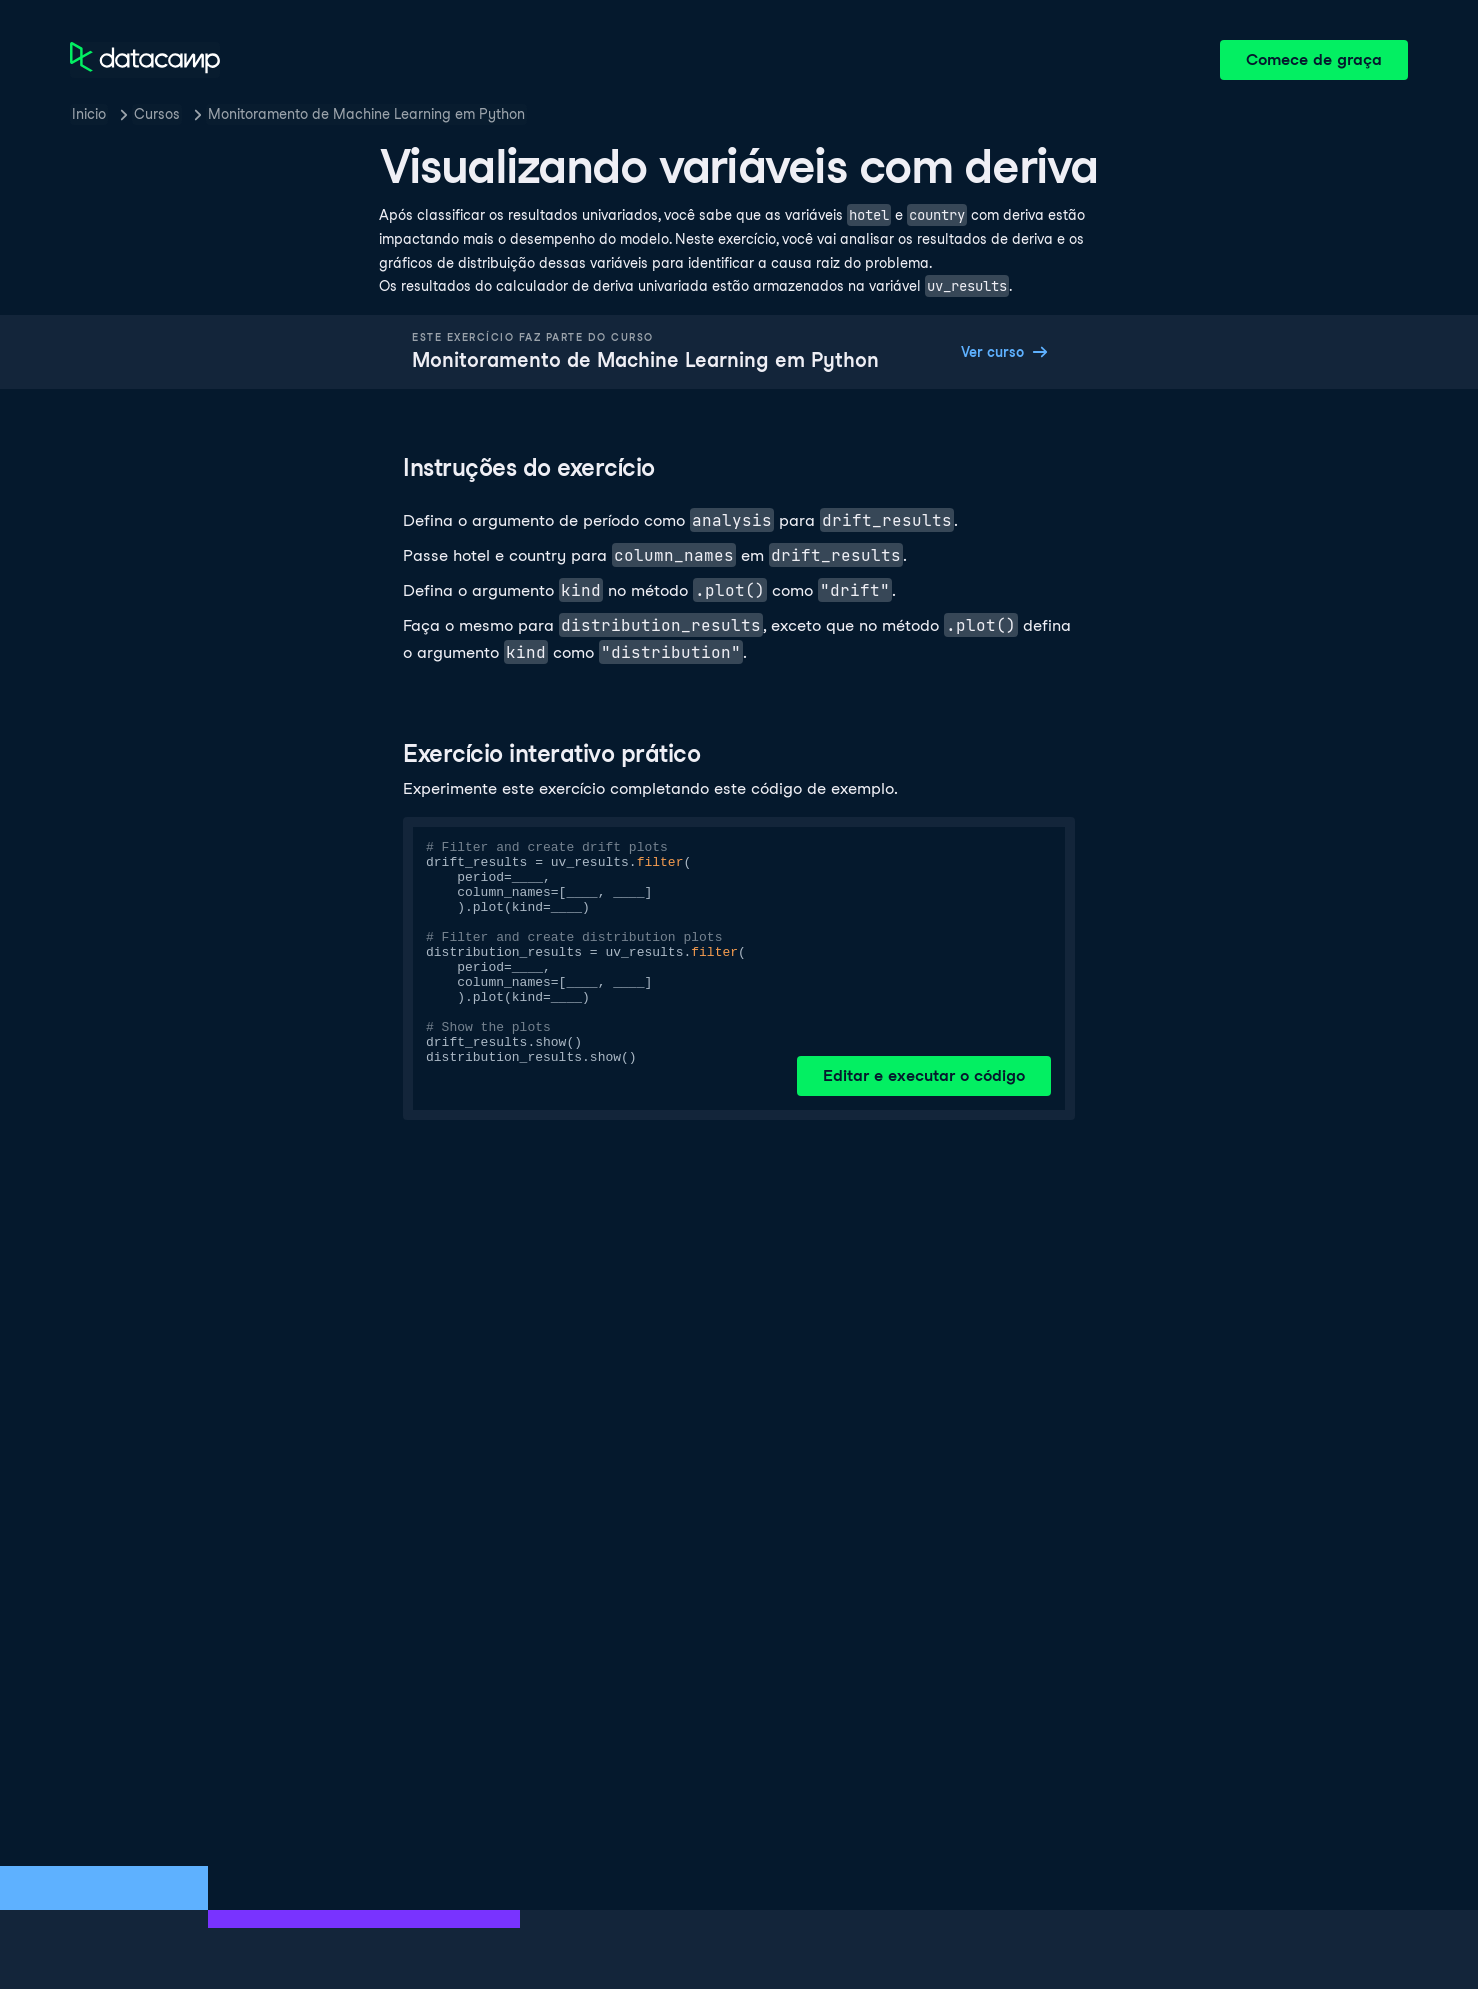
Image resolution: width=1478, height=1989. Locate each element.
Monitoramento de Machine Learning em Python (366, 114)
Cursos (157, 114)
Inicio (89, 114)
